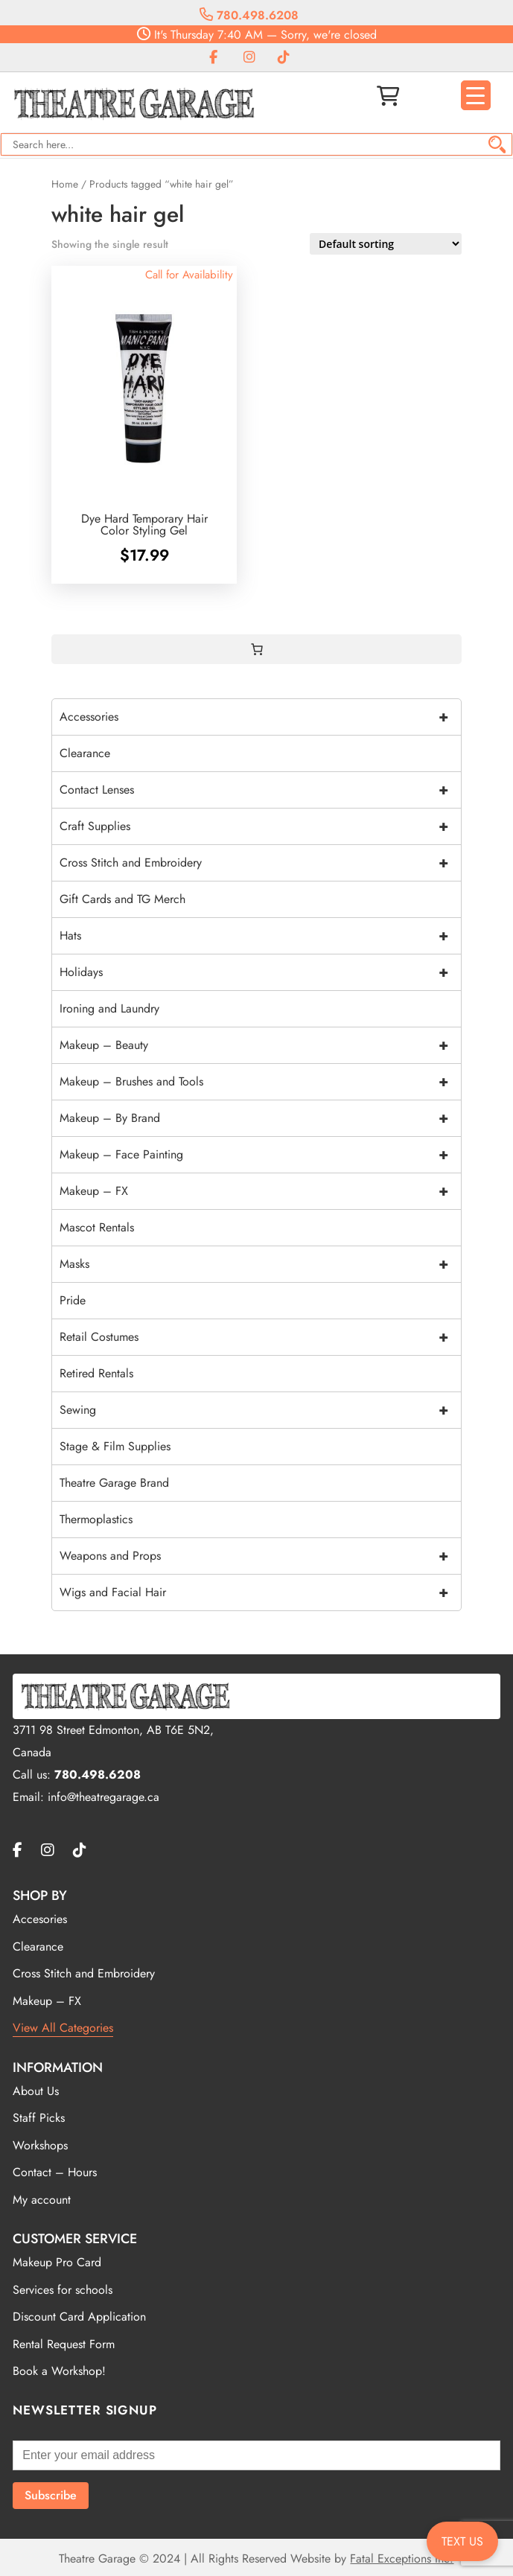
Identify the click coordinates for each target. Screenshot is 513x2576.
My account (42, 2199)
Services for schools (62, 2289)
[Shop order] (386, 244)
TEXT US (462, 2541)
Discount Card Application (79, 2316)
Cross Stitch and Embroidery (260, 863)
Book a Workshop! (59, 2370)
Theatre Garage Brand (114, 1482)
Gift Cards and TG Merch (122, 899)
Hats (260, 936)
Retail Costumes (260, 1337)
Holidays (260, 972)
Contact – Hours (55, 2172)
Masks (260, 1264)
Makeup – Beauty (260, 1045)
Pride (73, 1300)
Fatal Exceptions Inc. (401, 2558)
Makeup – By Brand (260, 1118)
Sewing (260, 1410)
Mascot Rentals (97, 1227)
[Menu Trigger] (476, 95)
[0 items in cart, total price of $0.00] (257, 649)
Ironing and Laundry (109, 1008)
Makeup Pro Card (57, 2262)
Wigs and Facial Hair (260, 1592)
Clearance (85, 753)
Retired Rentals (96, 1373)
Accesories (40, 1919)
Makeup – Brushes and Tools (260, 1082)
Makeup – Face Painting (260, 1155)
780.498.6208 (249, 15)
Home (64, 183)
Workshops (40, 2145)
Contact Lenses (260, 790)
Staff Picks (39, 2117)
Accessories (260, 717)
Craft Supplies (260, 826)
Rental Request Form (64, 2344)
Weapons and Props (260, 1556)
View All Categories (63, 2027)
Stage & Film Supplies (115, 1446)
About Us (36, 2091)
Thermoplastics (96, 1519)
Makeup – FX (260, 1191)
